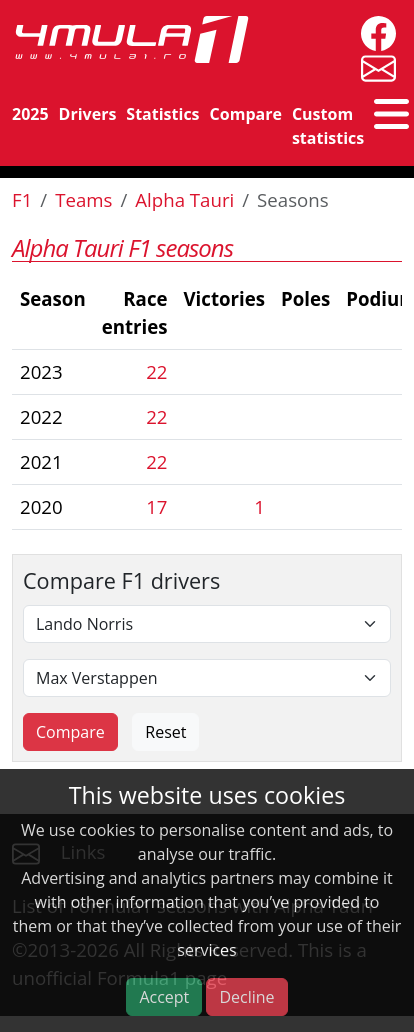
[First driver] (207, 624)
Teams (83, 199)
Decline (246, 997)
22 (156, 371)
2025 (30, 114)
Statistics (162, 114)
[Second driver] (207, 678)
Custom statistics (328, 126)
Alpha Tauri (184, 199)
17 (156, 506)
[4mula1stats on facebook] (373, 31)
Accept (164, 997)
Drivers (88, 114)
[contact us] (373, 66)
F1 (22, 199)
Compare (246, 114)
